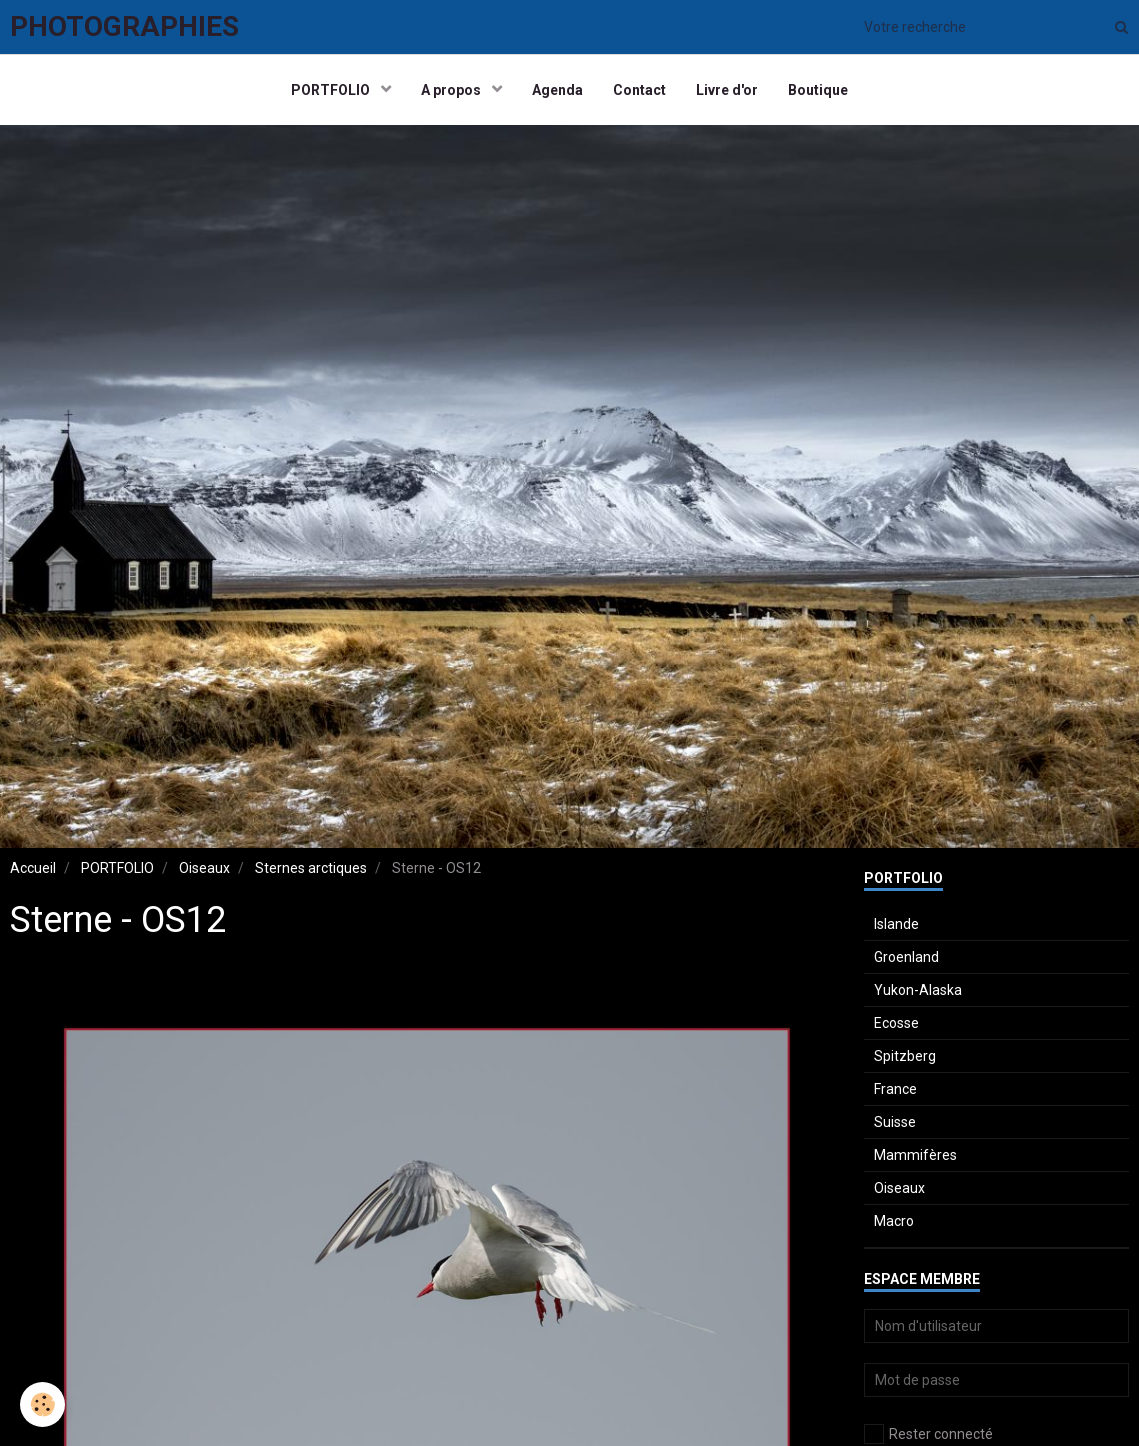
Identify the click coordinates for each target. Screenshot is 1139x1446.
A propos (452, 90)
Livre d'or (727, 90)
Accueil (33, 868)
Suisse (895, 1122)
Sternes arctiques (311, 868)
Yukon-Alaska (918, 990)
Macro (894, 1221)
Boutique (818, 90)
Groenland (906, 957)
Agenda (557, 90)
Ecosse (896, 1023)
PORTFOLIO (332, 90)
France (895, 1089)
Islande (896, 924)
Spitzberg (905, 1056)
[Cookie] (42, 1404)
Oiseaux (204, 868)
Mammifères (915, 1155)
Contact (639, 90)
